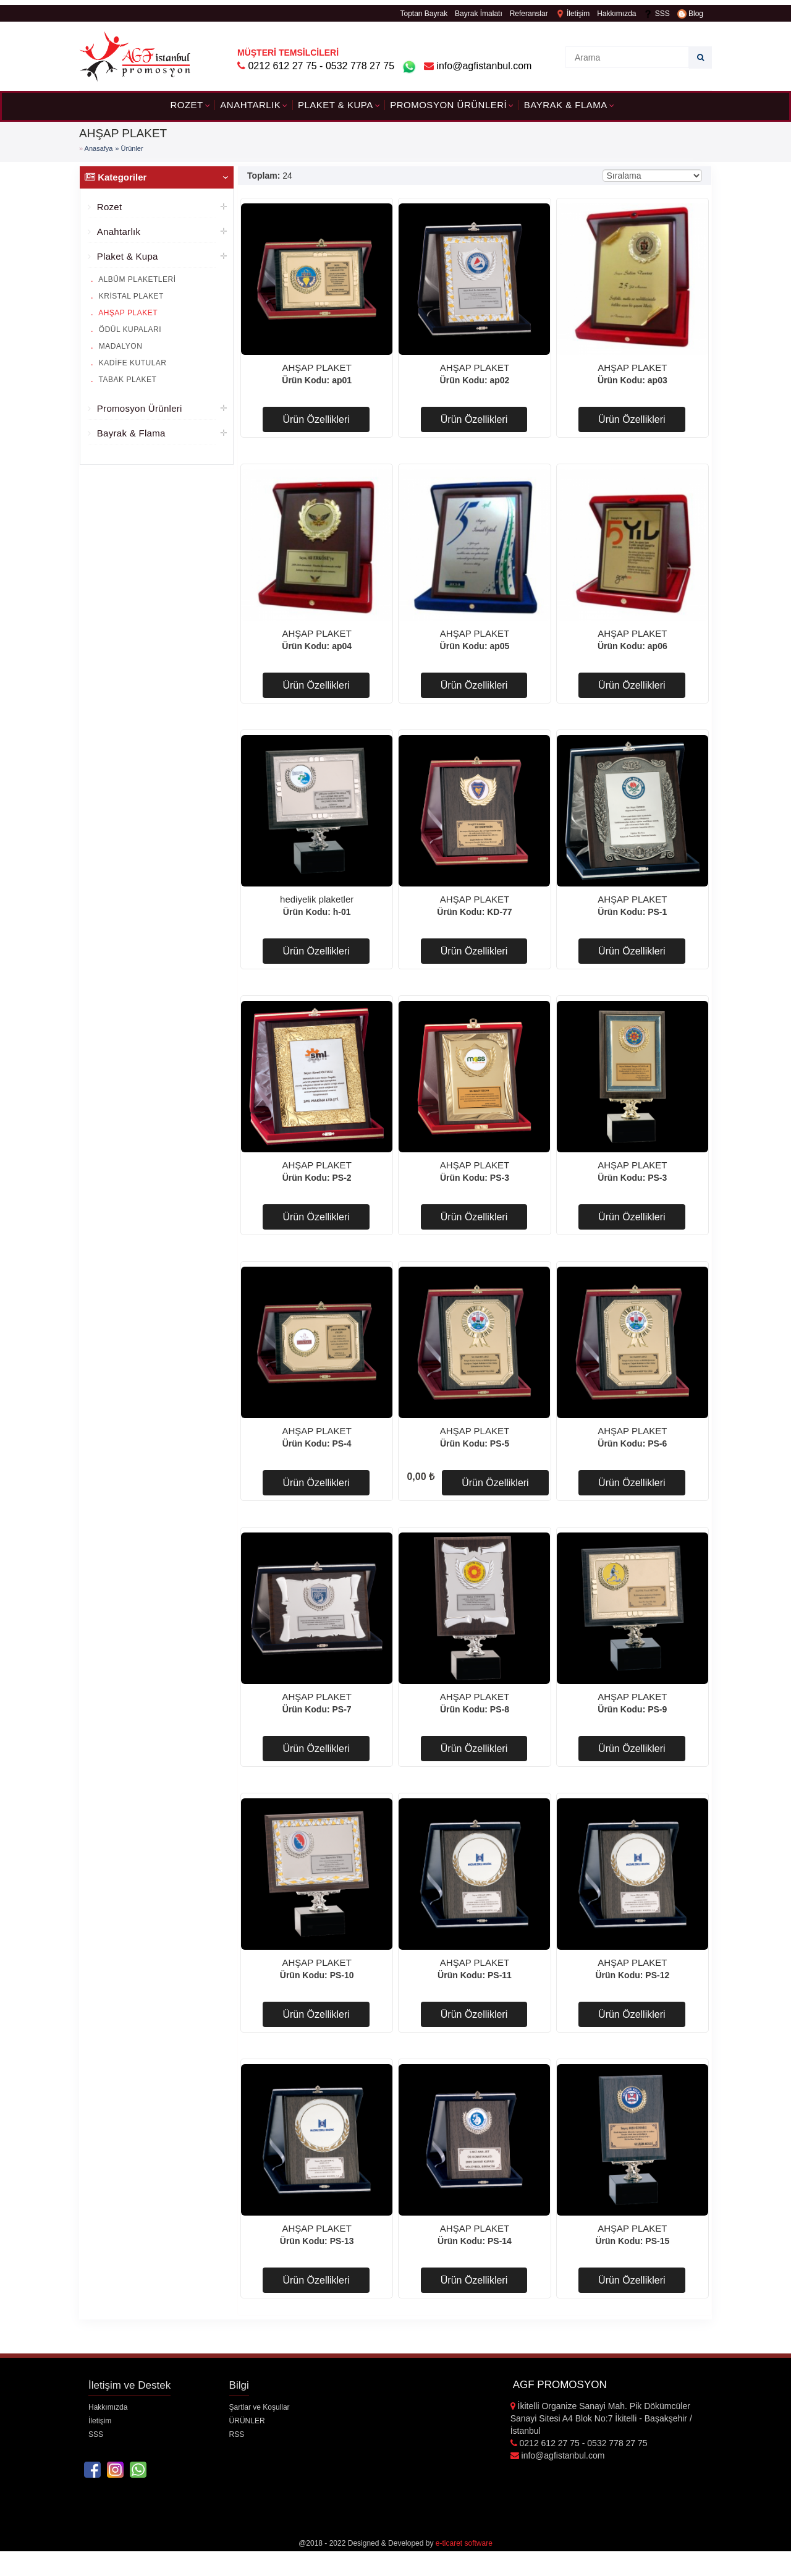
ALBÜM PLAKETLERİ (136, 279)
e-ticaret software (464, 2543)
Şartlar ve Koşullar (259, 2407)
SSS (656, 13)
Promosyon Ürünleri (448, 105)
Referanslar (529, 13)
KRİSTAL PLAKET (130, 296)
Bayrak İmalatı (478, 13)
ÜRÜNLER (247, 2421)
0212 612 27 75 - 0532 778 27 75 (321, 66)
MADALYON (119, 346)
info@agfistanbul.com (478, 66)
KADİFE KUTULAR (131, 363)
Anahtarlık (250, 105)
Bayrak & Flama (565, 105)
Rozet (186, 105)
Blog (690, 13)
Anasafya (99, 148)
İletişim (573, 13)
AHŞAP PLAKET (127, 312)
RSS (237, 2434)
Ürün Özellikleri (315, 419)
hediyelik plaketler (316, 899)
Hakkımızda (616, 13)
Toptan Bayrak (423, 13)
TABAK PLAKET (126, 379)
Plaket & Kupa (335, 105)
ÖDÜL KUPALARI (128, 329)
